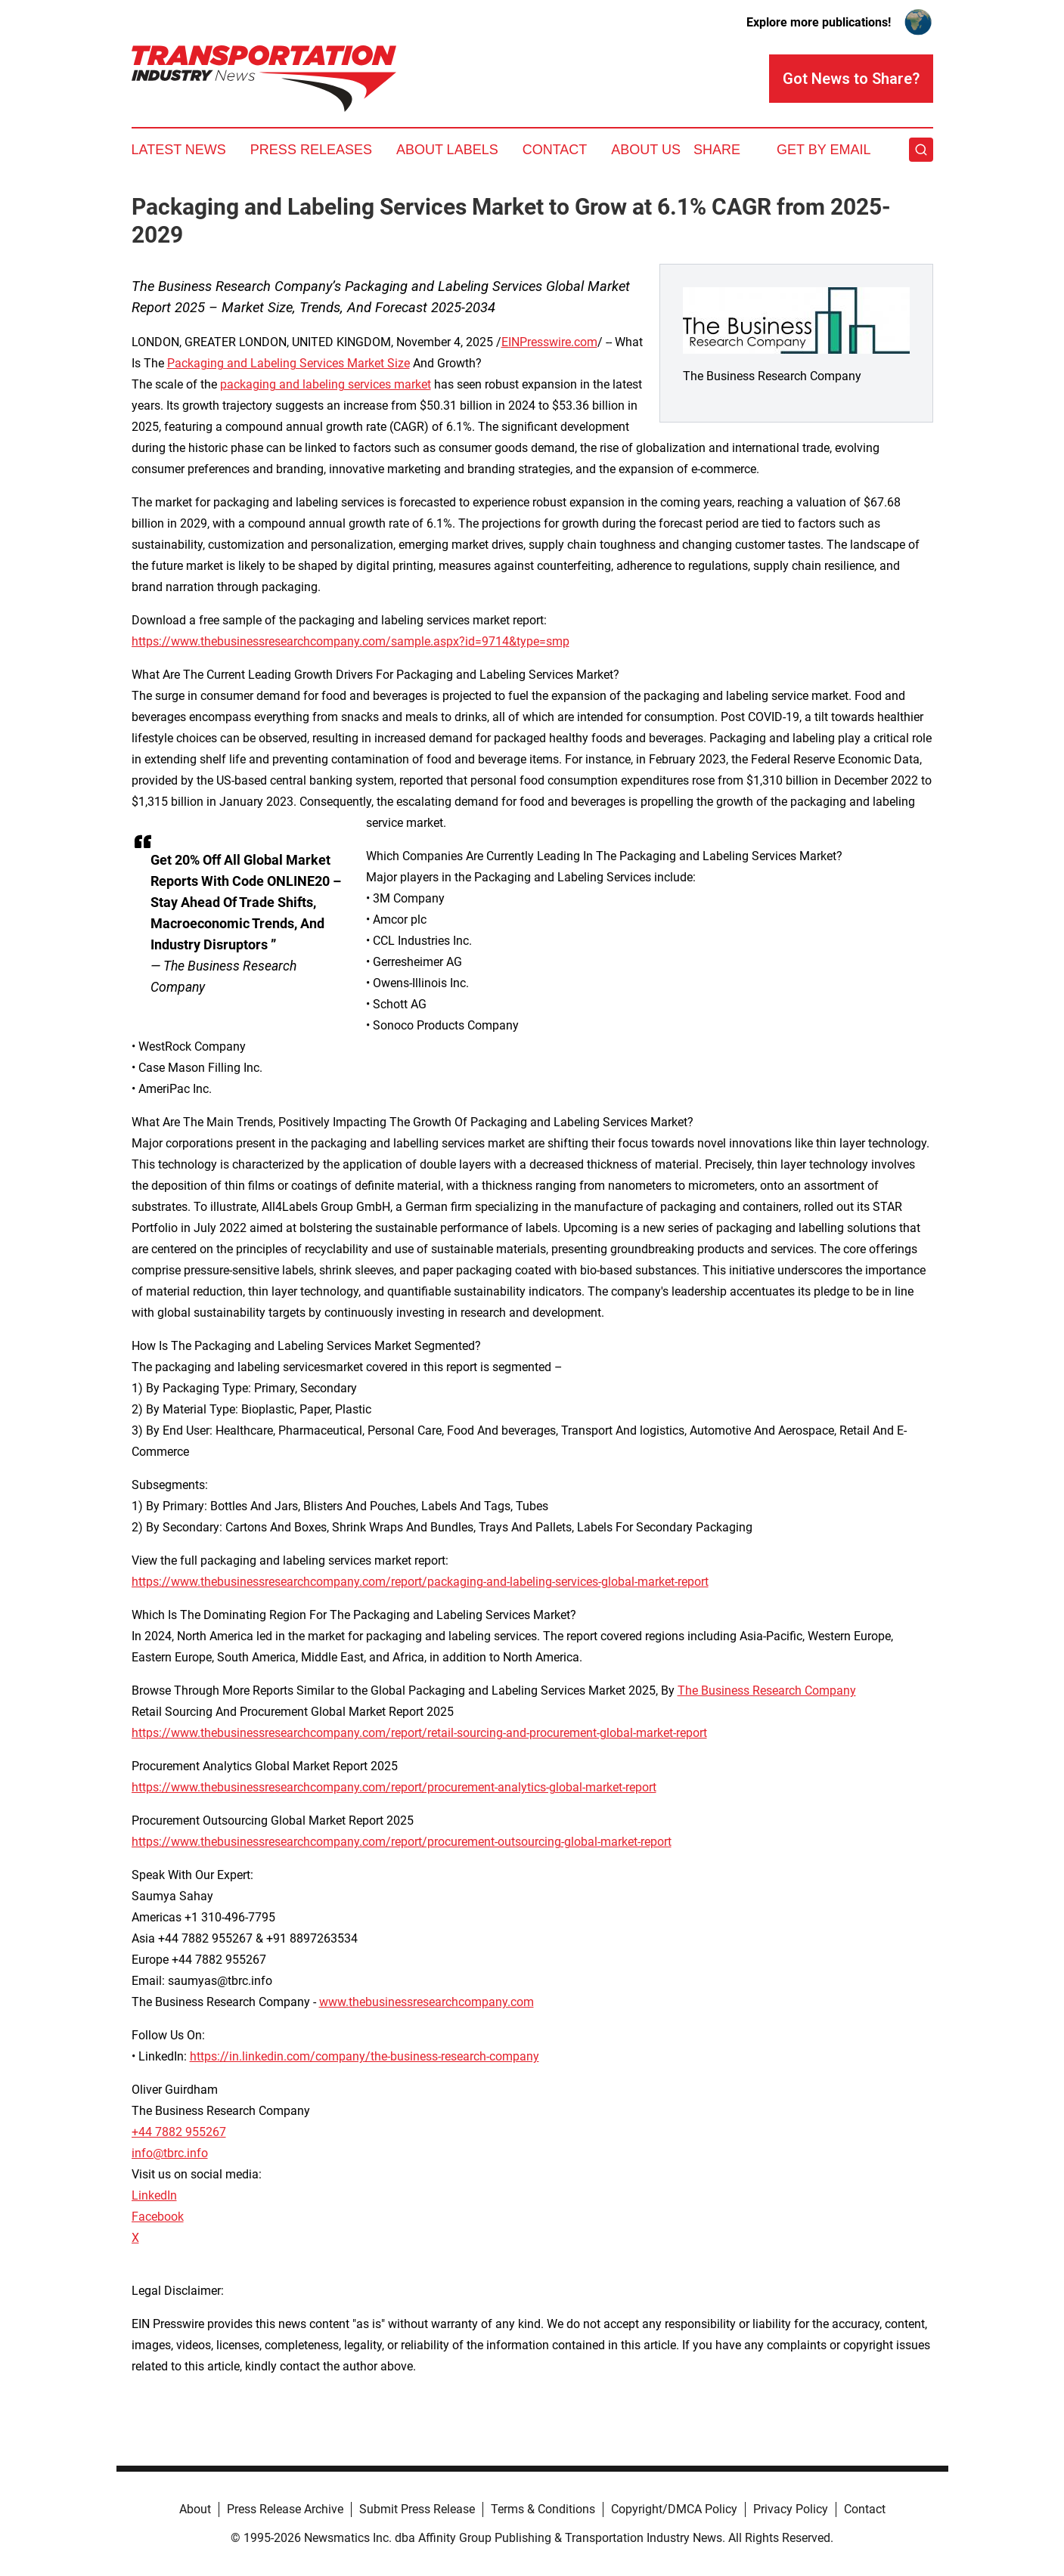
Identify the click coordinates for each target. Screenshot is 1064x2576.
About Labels (447, 149)
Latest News (179, 149)
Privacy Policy (790, 2509)
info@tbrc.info (170, 2153)
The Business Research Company (767, 1690)
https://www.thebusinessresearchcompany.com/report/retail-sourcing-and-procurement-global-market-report (419, 1733)
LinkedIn (154, 2195)
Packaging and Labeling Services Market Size (288, 363)
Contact (555, 149)
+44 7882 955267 (179, 2132)
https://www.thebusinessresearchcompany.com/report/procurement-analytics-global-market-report (394, 1787)
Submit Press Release (417, 2509)
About (195, 2509)
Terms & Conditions (543, 2509)
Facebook (158, 2216)
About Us (646, 149)
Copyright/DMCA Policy (674, 2509)
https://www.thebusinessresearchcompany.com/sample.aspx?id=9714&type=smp (350, 641)
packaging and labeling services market (325, 384)
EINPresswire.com (549, 342)
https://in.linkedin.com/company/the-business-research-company (364, 2056)
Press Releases (311, 149)
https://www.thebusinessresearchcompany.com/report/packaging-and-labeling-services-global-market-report (420, 1581)
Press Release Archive (285, 2509)
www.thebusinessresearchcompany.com (426, 2002)
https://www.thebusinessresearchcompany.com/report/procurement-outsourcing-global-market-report (402, 1841)
